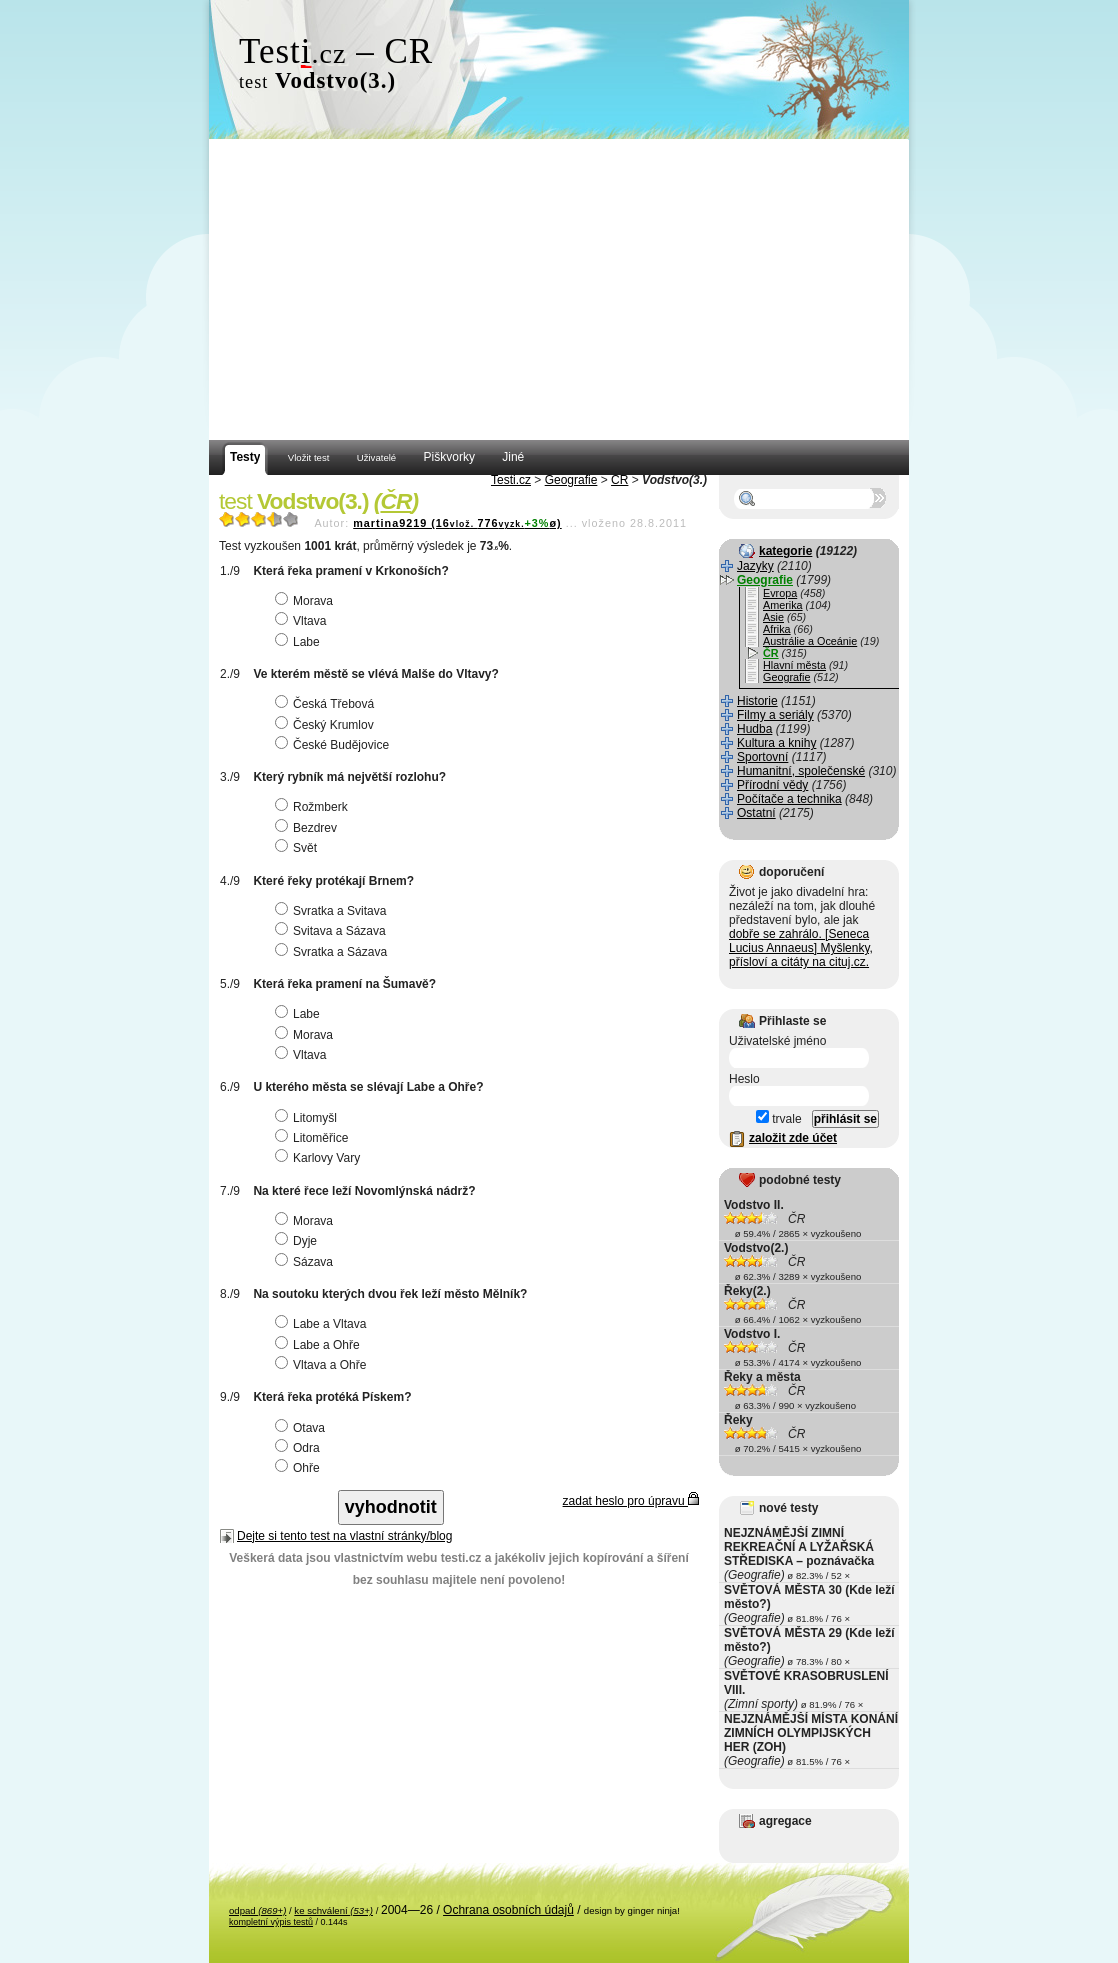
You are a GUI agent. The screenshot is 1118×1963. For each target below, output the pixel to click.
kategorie (785, 551)
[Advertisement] (559, 290)
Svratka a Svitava (333, 911)
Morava (306, 601)
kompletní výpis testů (271, 1922)
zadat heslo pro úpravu (631, 1501)
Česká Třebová (327, 704)
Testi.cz (511, 480)
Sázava (306, 1262)
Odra (300, 1448)
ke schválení (333, 1910)
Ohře (300, 1468)
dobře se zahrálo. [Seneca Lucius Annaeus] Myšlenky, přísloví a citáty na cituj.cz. (801, 948)
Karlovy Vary (320, 1158)
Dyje (298, 1241)
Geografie (571, 480)
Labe (300, 642)
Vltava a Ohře (323, 1365)
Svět (298, 848)
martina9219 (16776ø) (457, 523)
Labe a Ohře (320, 1345)
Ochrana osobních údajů (508, 1910)
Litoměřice (314, 1138)
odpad (257, 1910)
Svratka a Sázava (333, 952)
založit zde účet (793, 1138)
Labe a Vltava (323, 1324)
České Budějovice (334, 745)
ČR (619, 480)
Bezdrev (308, 828)
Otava (302, 1428)
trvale (779, 1119)
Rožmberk (314, 807)
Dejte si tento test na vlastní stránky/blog (344, 1536)
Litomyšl (308, 1118)
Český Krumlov (327, 725)
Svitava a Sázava (333, 931)
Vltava (303, 621)
